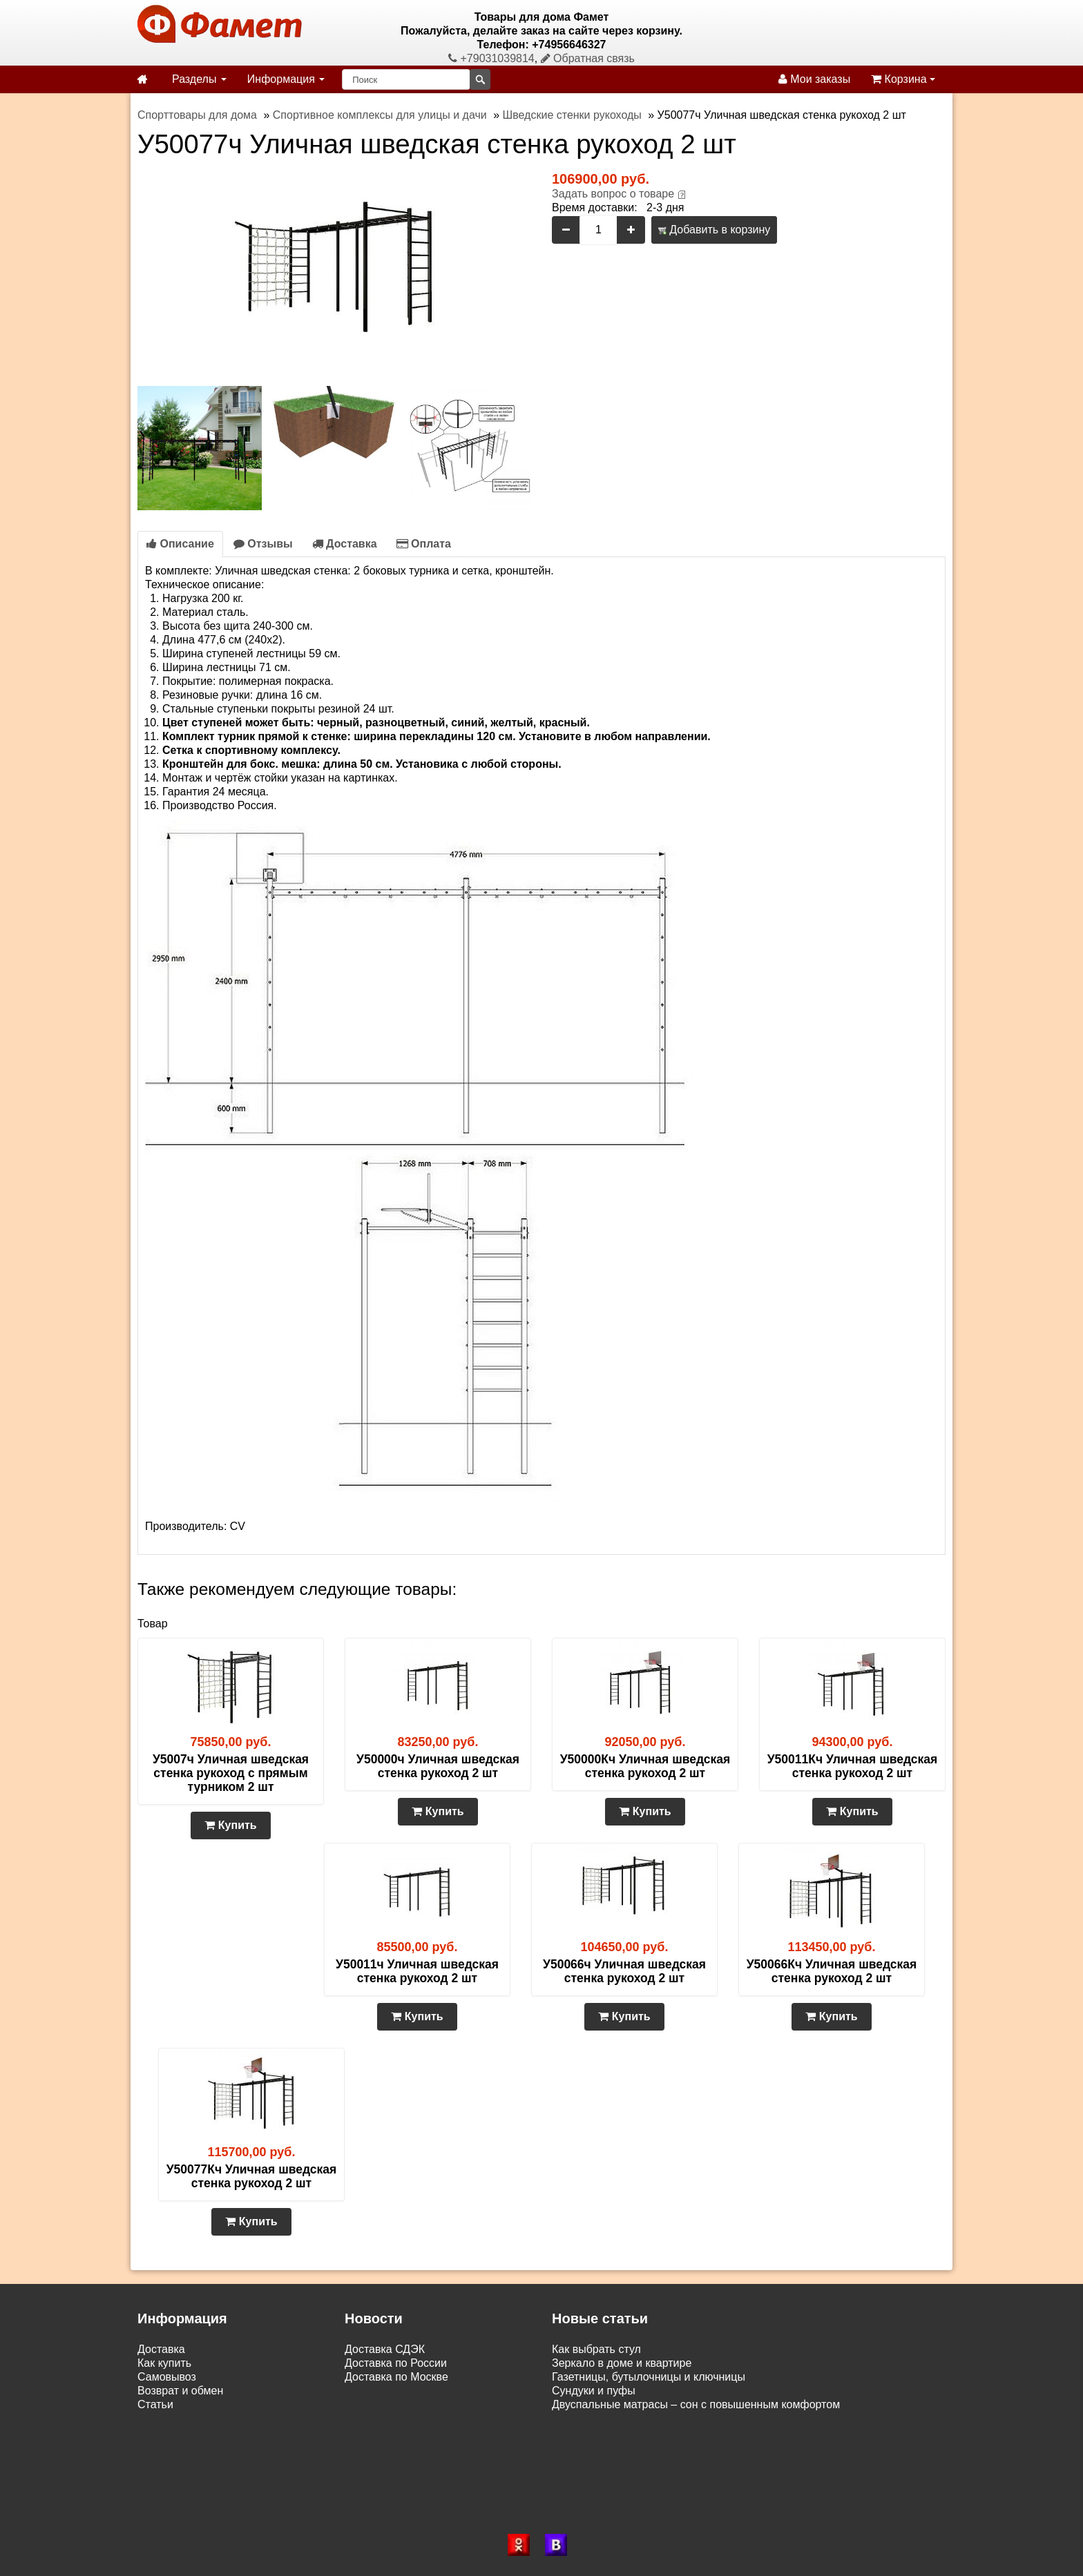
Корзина (903, 79)
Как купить (164, 2363)
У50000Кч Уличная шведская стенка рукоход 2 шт (645, 1766)
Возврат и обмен (180, 2390)
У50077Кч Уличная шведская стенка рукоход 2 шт (251, 2176)
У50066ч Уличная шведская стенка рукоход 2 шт (624, 1971)
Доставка (344, 544)
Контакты (161, 2418)
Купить (230, 1825)
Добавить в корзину (714, 229)
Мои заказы (814, 79)
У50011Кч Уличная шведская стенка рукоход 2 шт (852, 1766)
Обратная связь (588, 58)
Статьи (155, 2404)
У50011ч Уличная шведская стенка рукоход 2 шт (417, 1971)
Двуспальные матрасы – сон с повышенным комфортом (696, 2404)
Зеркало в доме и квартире (621, 2363)
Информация (286, 79)
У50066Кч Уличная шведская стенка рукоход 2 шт (832, 1971)
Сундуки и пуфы (593, 2390)
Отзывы (263, 544)
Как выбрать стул (596, 2349)
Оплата (423, 544)
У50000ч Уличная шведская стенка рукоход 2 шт (437, 1766)
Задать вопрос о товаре (613, 194)
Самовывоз (166, 2377)
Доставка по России (396, 2363)
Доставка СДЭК (385, 2349)
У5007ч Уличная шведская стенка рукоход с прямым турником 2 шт (231, 1773)
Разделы (199, 79)
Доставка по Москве (396, 2377)
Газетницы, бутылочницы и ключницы (648, 2377)
